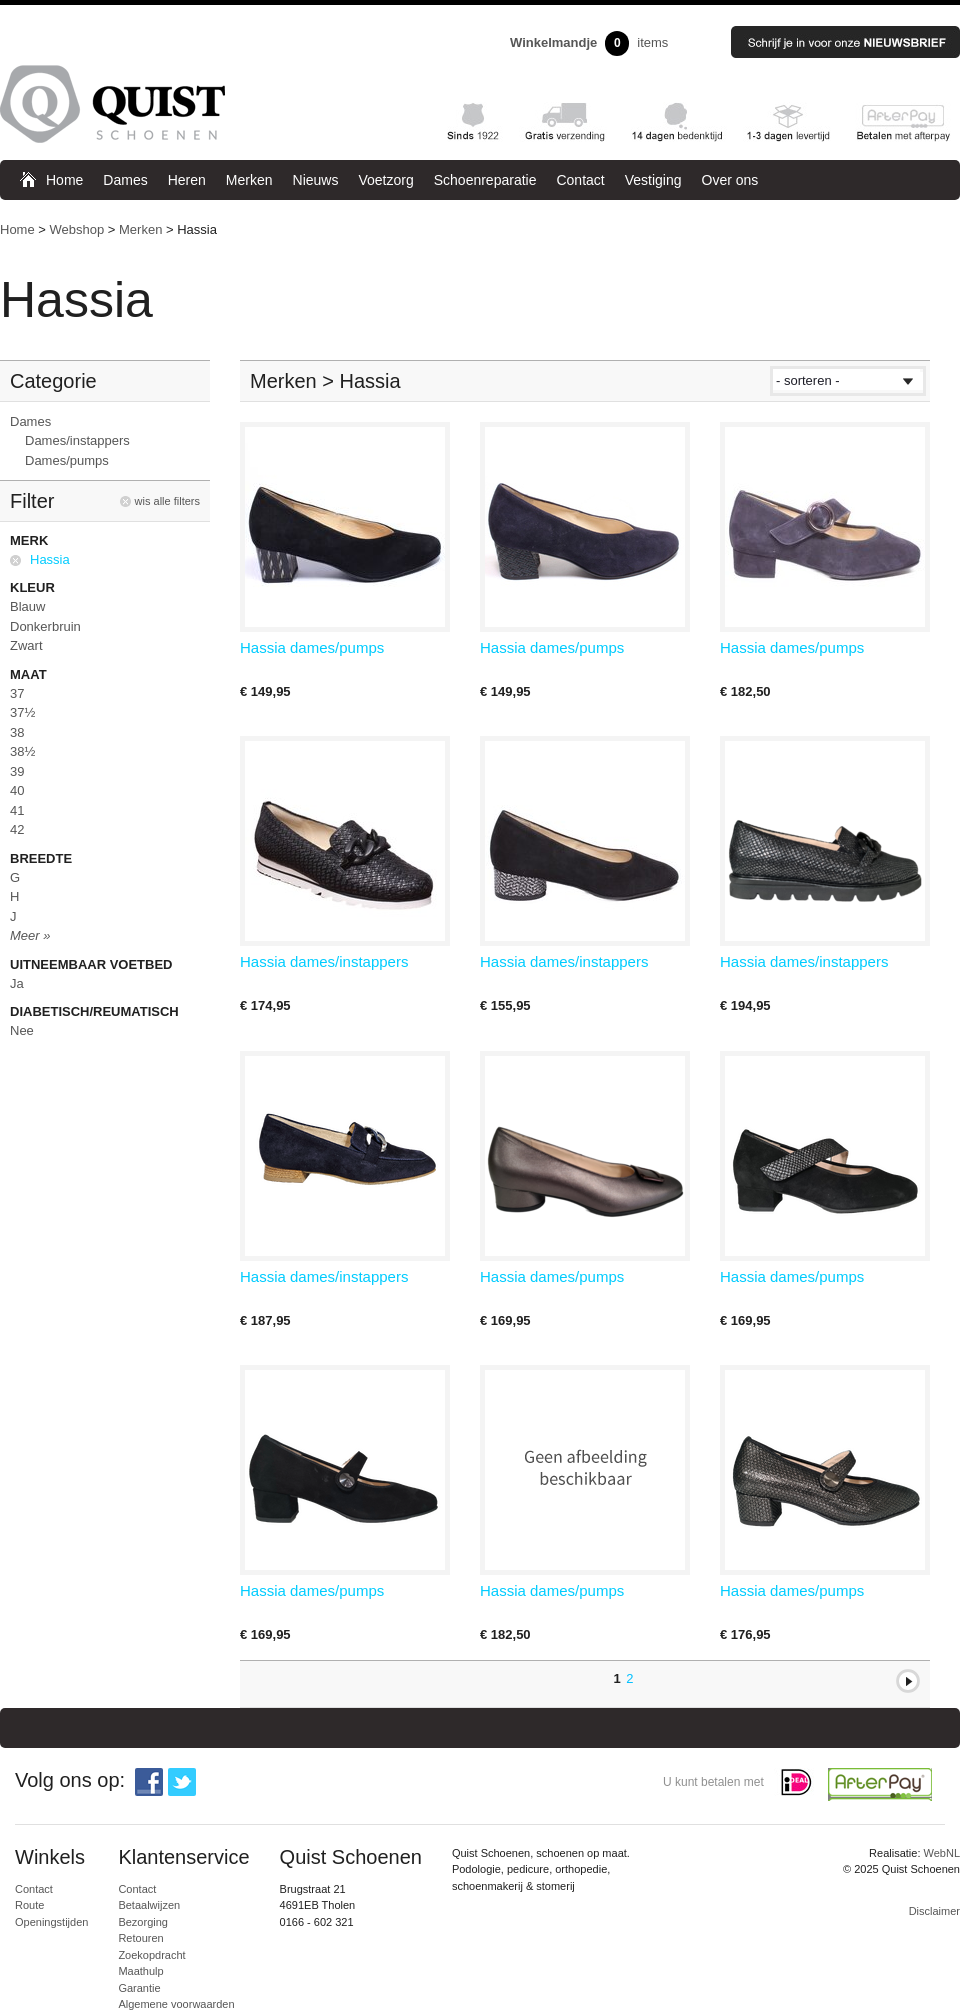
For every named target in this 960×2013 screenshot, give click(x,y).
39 (17, 771)
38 (17, 732)
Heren (187, 180)
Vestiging (653, 180)
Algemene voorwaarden (176, 2004)
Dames (125, 180)
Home (64, 180)
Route (29, 1905)
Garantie (139, 1988)
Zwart (26, 645)
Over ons (730, 180)
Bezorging (143, 1922)
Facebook (149, 1782)
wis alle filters (167, 501)
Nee (22, 1030)
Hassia (50, 559)
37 (17, 693)
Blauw (27, 606)
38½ (22, 751)
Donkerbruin (45, 626)
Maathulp (140, 1971)
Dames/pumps (67, 460)
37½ (22, 712)
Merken (249, 180)
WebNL (942, 1853)
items (589, 43)
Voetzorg (385, 180)
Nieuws (316, 180)
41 (17, 810)
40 (17, 790)
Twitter (182, 1782)
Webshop (77, 229)
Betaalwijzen (149, 1905)
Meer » (30, 935)
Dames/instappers (77, 440)
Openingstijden (51, 1922)
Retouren (140, 1938)
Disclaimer (934, 1911)
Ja (17, 983)
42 (17, 829)
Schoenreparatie (485, 180)
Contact (580, 180)
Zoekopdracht (151, 1955)
